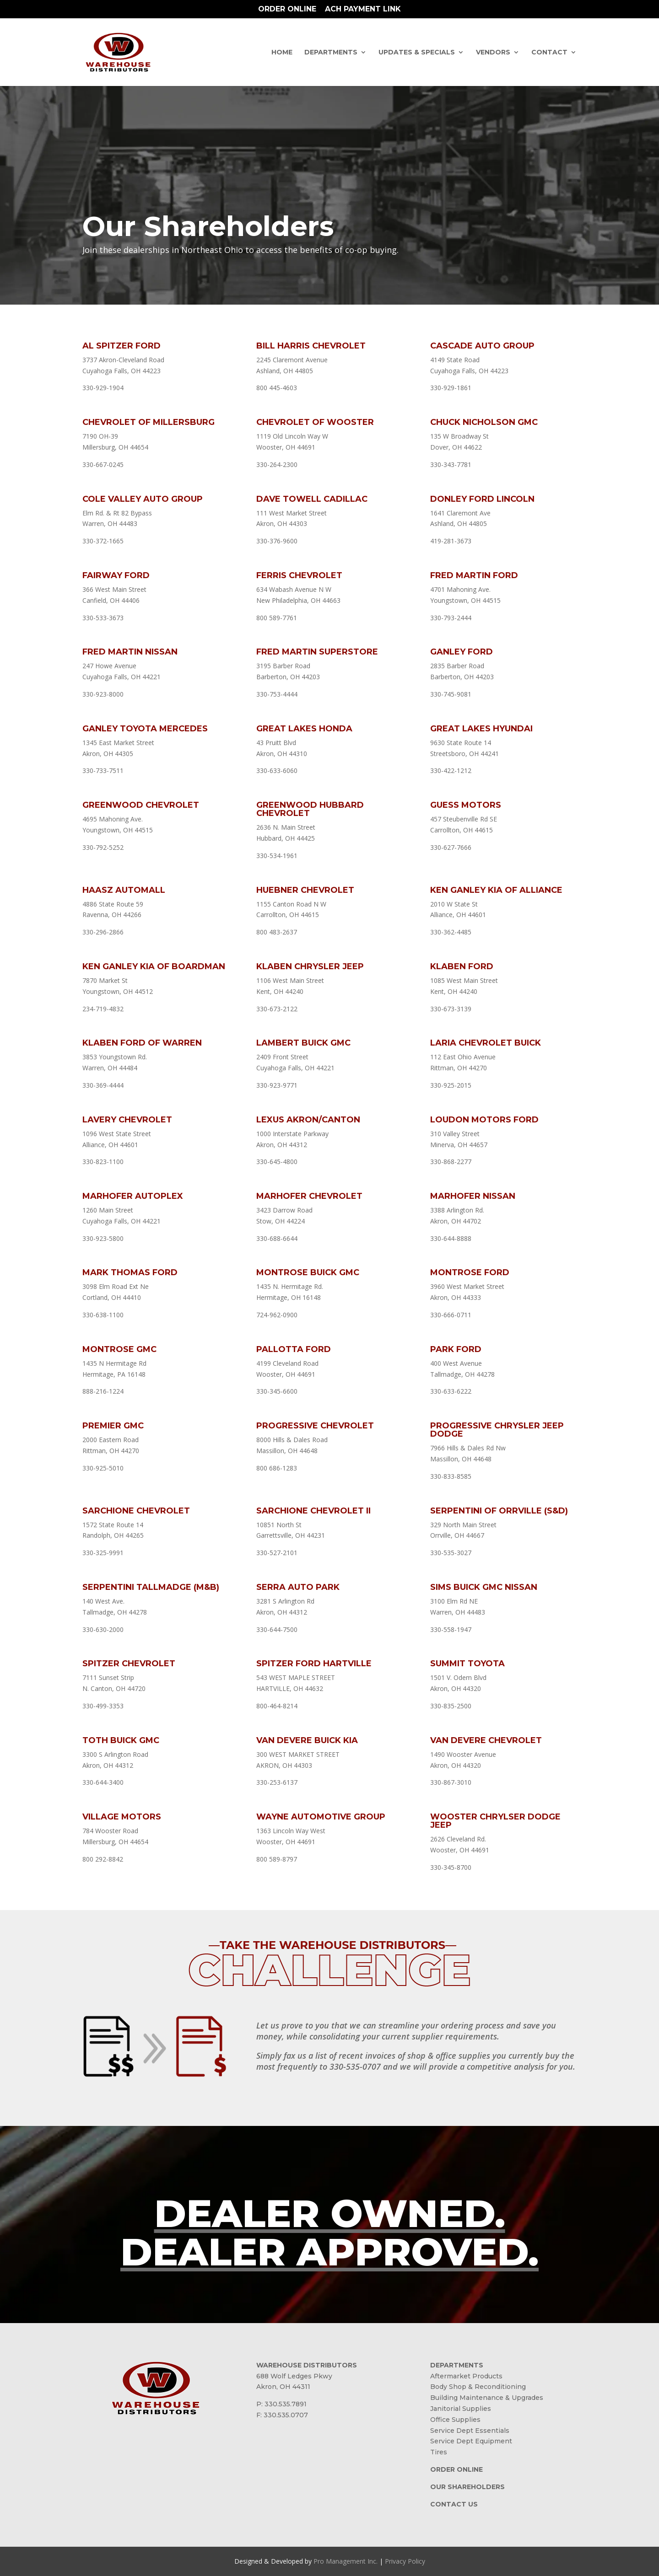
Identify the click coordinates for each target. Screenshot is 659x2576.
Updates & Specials (416, 52)
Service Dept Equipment (471, 2441)
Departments (330, 52)
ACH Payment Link (363, 9)
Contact (549, 52)
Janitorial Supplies (460, 2408)
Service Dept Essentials (469, 2430)
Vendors (493, 52)
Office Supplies (455, 2419)
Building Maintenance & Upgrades (486, 2398)
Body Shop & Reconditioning (478, 2387)
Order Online (287, 9)
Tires (438, 2452)
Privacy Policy (405, 2561)
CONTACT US (454, 2504)
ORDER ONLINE (456, 2469)
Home (281, 52)
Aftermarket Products (466, 2376)
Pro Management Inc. (345, 2561)
